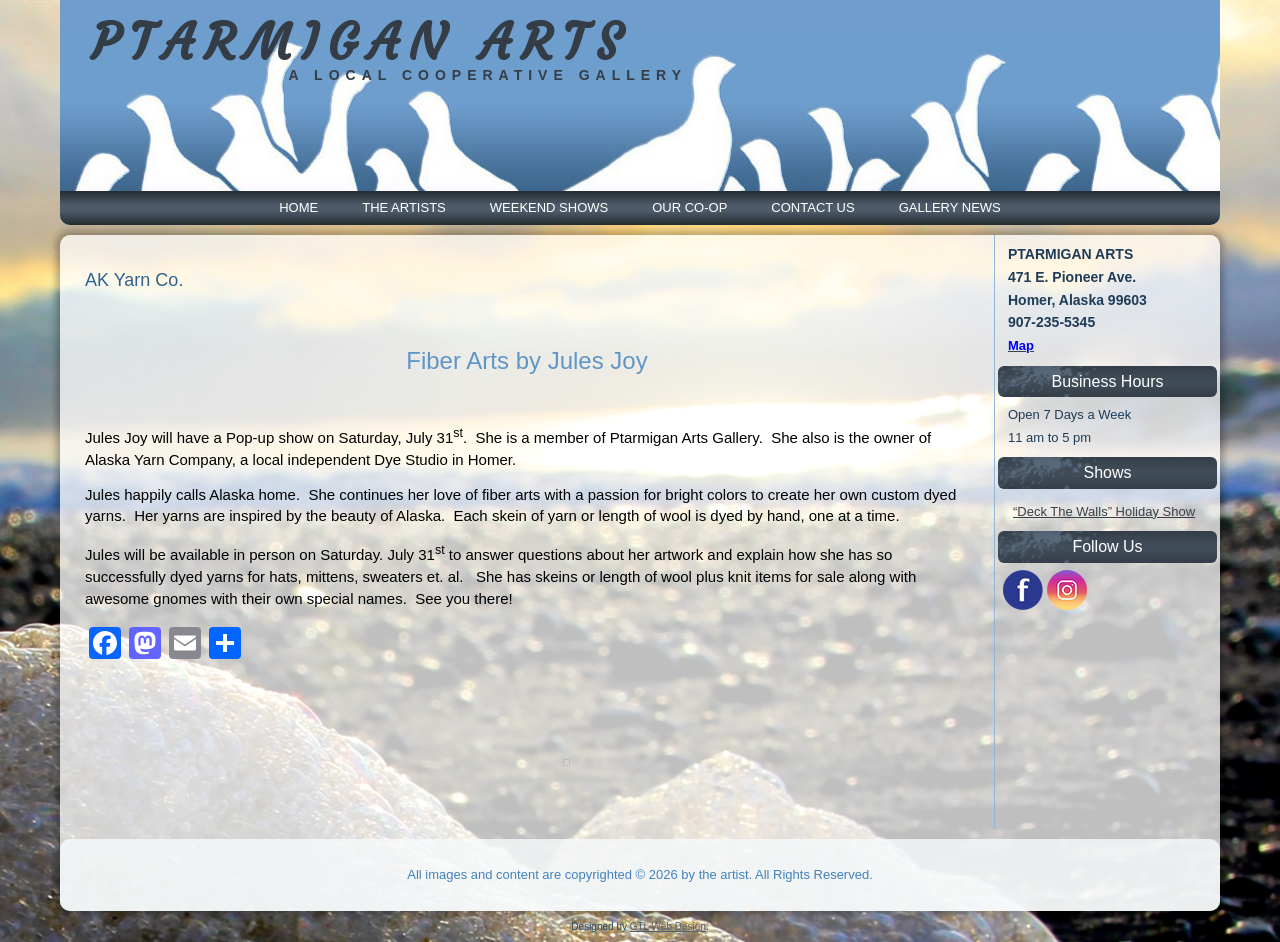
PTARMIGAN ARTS (360, 42)
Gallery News (950, 207)
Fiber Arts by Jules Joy (526, 360)
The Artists (404, 207)
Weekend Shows (549, 207)
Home (298, 207)
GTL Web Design (668, 926)
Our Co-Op (689, 207)
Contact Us (812, 207)
